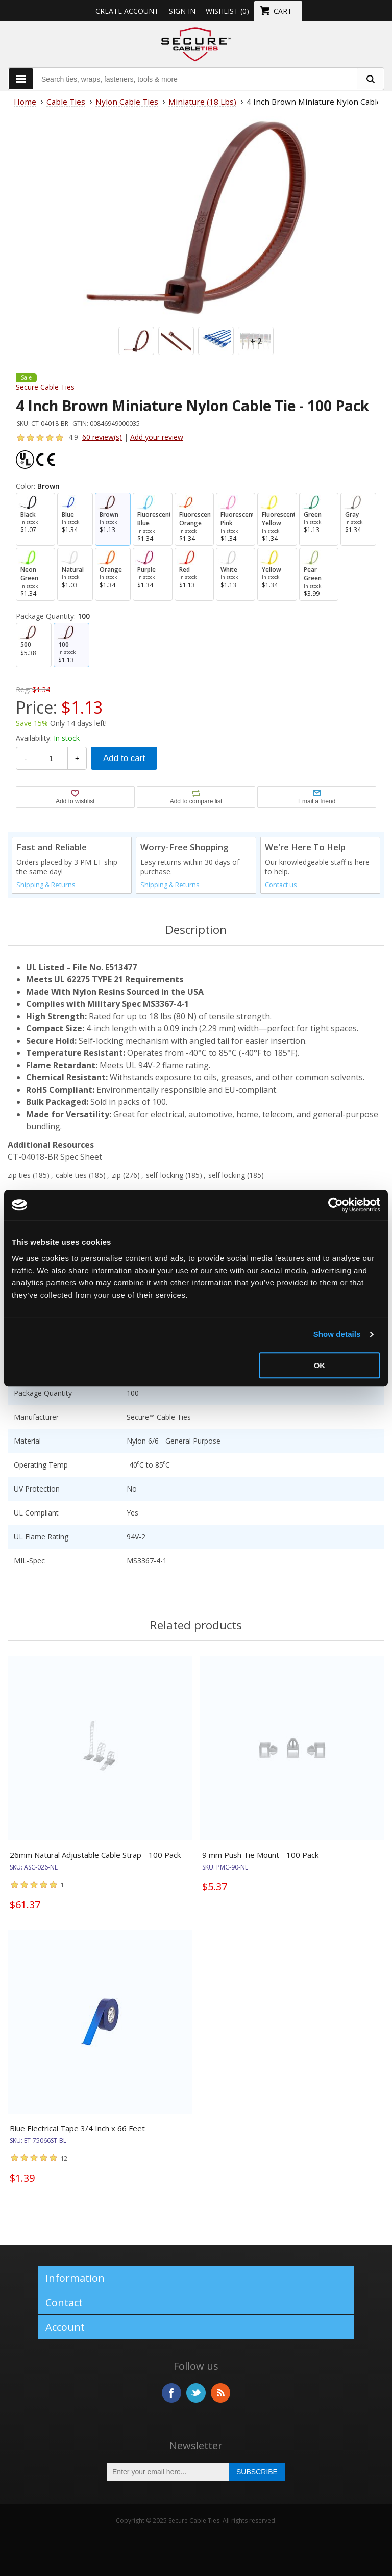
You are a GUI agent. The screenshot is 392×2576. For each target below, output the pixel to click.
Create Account (127, 11)
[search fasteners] (370, 78)
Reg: (23, 689)
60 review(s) (102, 437)
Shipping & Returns (46, 884)
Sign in (182, 11)
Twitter (196, 2393)
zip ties (19, 1175)
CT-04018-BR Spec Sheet (55, 1157)
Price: (36, 707)
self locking (226, 1175)
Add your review (156, 437)
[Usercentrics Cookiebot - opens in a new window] (335, 1205)
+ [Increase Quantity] (77, 758)
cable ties (71, 1175)
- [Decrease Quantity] (25, 758)
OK (320, 1365)
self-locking (164, 1175)
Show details (337, 1334)
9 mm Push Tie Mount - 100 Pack (260, 1855)
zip (116, 1175)
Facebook (171, 2393)
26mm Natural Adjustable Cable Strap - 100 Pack (95, 1855)
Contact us (281, 884)
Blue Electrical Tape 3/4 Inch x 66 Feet (77, 2128)
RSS (220, 2393)
